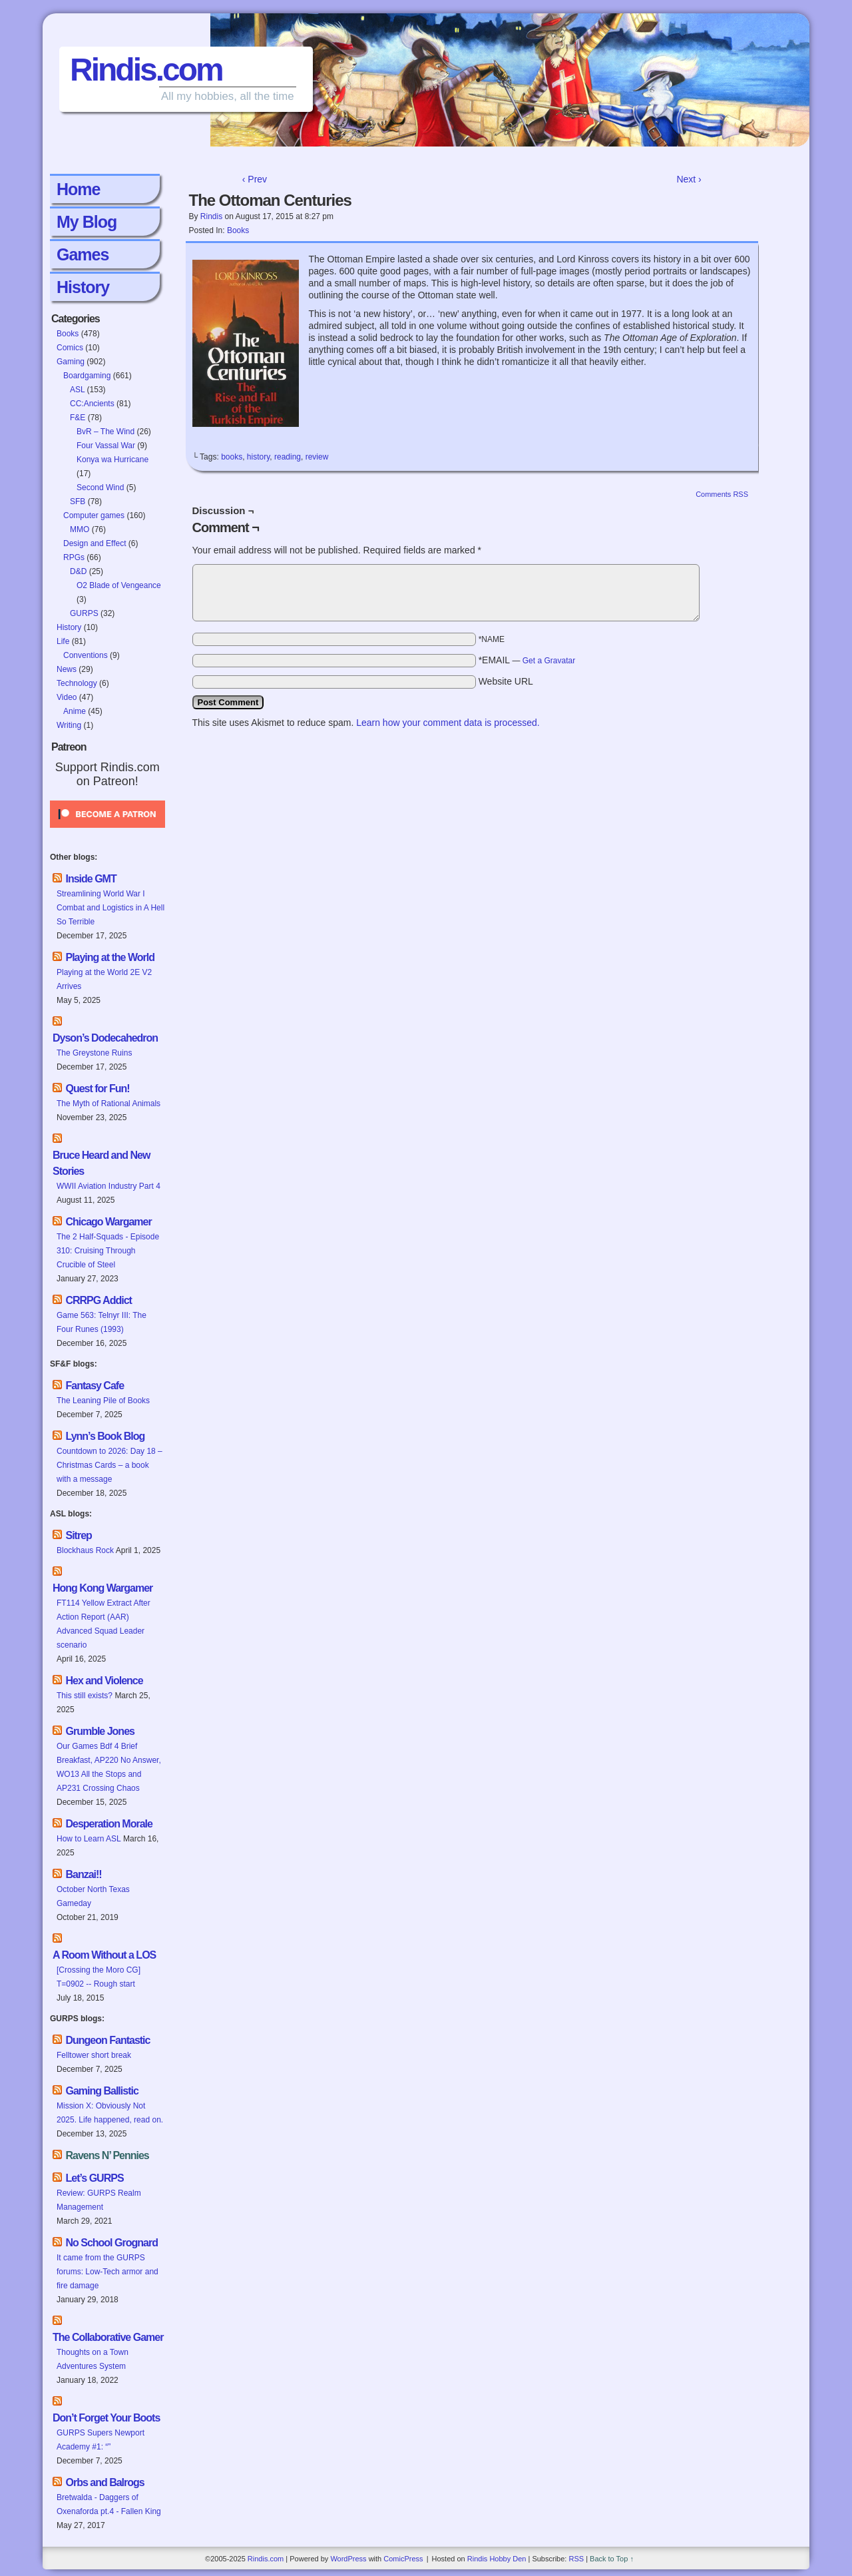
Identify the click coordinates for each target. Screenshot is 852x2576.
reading (287, 457)
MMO (79, 529)
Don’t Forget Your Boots (106, 2417)
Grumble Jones (99, 1731)
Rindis (211, 216)
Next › (688, 179)
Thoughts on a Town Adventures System (92, 2359)
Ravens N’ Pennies (106, 2155)
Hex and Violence (103, 1680)
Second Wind (100, 487)
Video (67, 697)
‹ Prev (254, 179)
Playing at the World (109, 957)
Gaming (71, 361)
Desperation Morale (108, 1823)
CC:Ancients (92, 403)
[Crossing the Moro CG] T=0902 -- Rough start (98, 1977)
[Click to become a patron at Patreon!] (107, 831)
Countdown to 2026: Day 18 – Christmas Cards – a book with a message (109, 1465)
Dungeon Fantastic (107, 2040)
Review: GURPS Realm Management (99, 2200)
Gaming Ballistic (101, 2090)
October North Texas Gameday (93, 1896)
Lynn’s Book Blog (104, 1436)
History (83, 287)
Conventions (85, 655)
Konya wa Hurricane (112, 459)
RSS (576, 2559)
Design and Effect (94, 543)
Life (63, 641)
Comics (70, 347)
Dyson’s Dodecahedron (105, 1038)
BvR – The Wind (105, 431)
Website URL (506, 681)
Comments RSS (722, 494)
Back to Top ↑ (612, 2559)
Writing (69, 725)
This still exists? (84, 1695)
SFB (77, 501)
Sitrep (78, 1535)
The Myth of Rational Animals (108, 1103)
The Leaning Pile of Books (103, 1400)
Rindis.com (146, 69)
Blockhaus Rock (85, 1550)
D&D (78, 571)
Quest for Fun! (97, 1088)
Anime (74, 711)
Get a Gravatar (549, 660)
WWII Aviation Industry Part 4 (108, 1186)
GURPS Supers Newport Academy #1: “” (100, 2439)
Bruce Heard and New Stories (101, 1163)
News (67, 669)
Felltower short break (94, 2055)
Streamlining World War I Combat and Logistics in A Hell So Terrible (110, 907)
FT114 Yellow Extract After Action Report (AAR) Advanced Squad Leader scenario (103, 1624)
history (258, 457)
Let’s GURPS (94, 2178)
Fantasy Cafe (94, 1385)
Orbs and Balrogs (104, 2482)
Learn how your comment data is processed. (447, 722)
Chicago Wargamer (108, 1221)
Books (68, 333)
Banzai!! (83, 1874)
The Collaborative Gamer (108, 2337)
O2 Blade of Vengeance (119, 585)
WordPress (348, 2559)
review (317, 457)
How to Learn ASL (89, 1838)
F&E (77, 417)
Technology (77, 683)
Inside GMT (90, 878)
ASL (77, 389)
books (231, 457)
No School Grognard (111, 2242)
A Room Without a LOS (104, 1955)
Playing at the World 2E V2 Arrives (104, 979)
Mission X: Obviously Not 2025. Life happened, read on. (110, 2112)
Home (78, 189)
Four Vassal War (106, 445)
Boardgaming (86, 375)
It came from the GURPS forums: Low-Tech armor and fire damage (107, 2271)
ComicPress (403, 2559)
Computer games (93, 515)
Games (82, 254)
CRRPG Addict (98, 1300)
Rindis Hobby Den (497, 2559)
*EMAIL (527, 660)
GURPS (84, 613)
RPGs (74, 557)
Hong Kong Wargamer (102, 1588)
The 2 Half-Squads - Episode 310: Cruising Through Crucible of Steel (108, 1250)
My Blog (86, 221)
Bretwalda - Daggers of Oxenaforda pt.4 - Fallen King (109, 2504)
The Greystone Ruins (94, 1053)
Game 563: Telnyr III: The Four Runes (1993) (101, 1322)
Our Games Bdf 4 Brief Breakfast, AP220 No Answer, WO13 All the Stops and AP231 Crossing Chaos (109, 1767)
